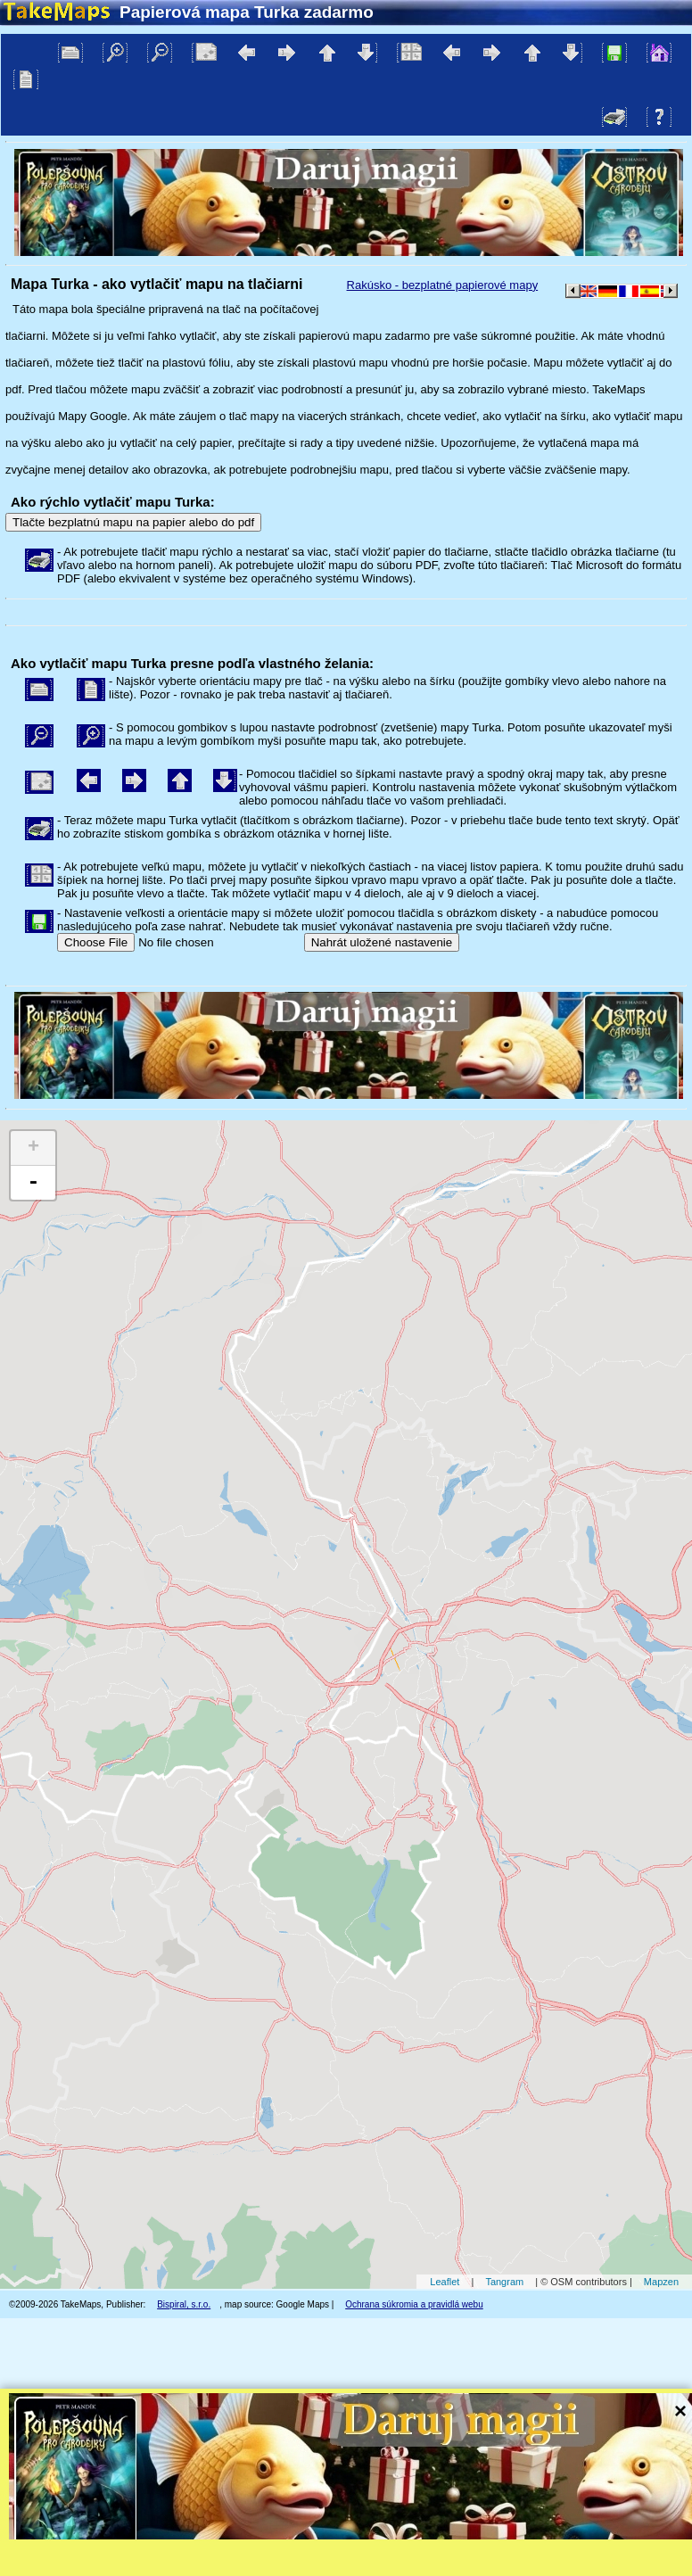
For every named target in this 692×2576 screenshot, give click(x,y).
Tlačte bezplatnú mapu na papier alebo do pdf (133, 522)
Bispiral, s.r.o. (183, 2304)
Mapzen (661, 2281)
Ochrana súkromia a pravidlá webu (414, 2304)
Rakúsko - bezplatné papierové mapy (443, 285)
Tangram (504, 2281)
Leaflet (444, 2281)
